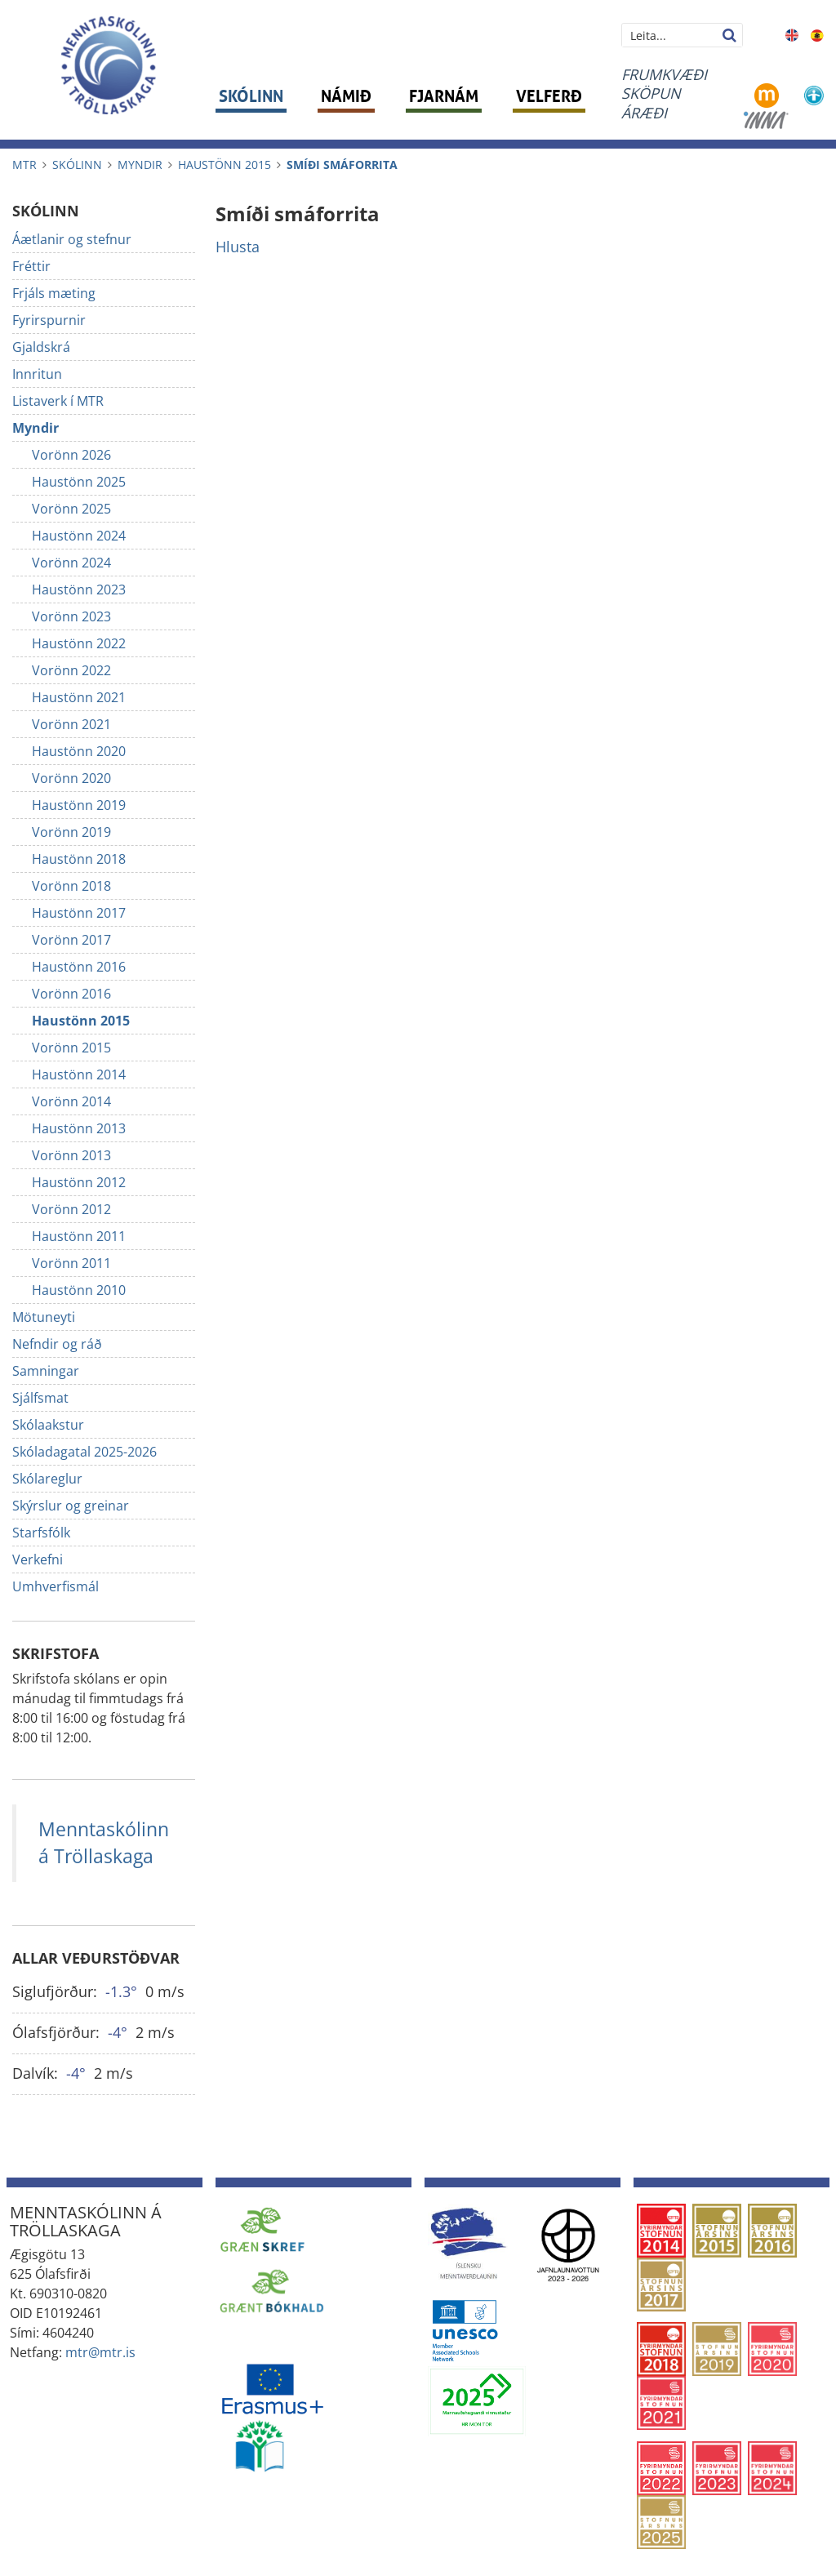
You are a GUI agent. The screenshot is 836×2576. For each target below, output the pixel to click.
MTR (24, 164)
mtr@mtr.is (100, 2352)
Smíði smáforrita (342, 164)
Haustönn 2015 (224, 164)
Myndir (140, 164)
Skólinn (77, 164)
